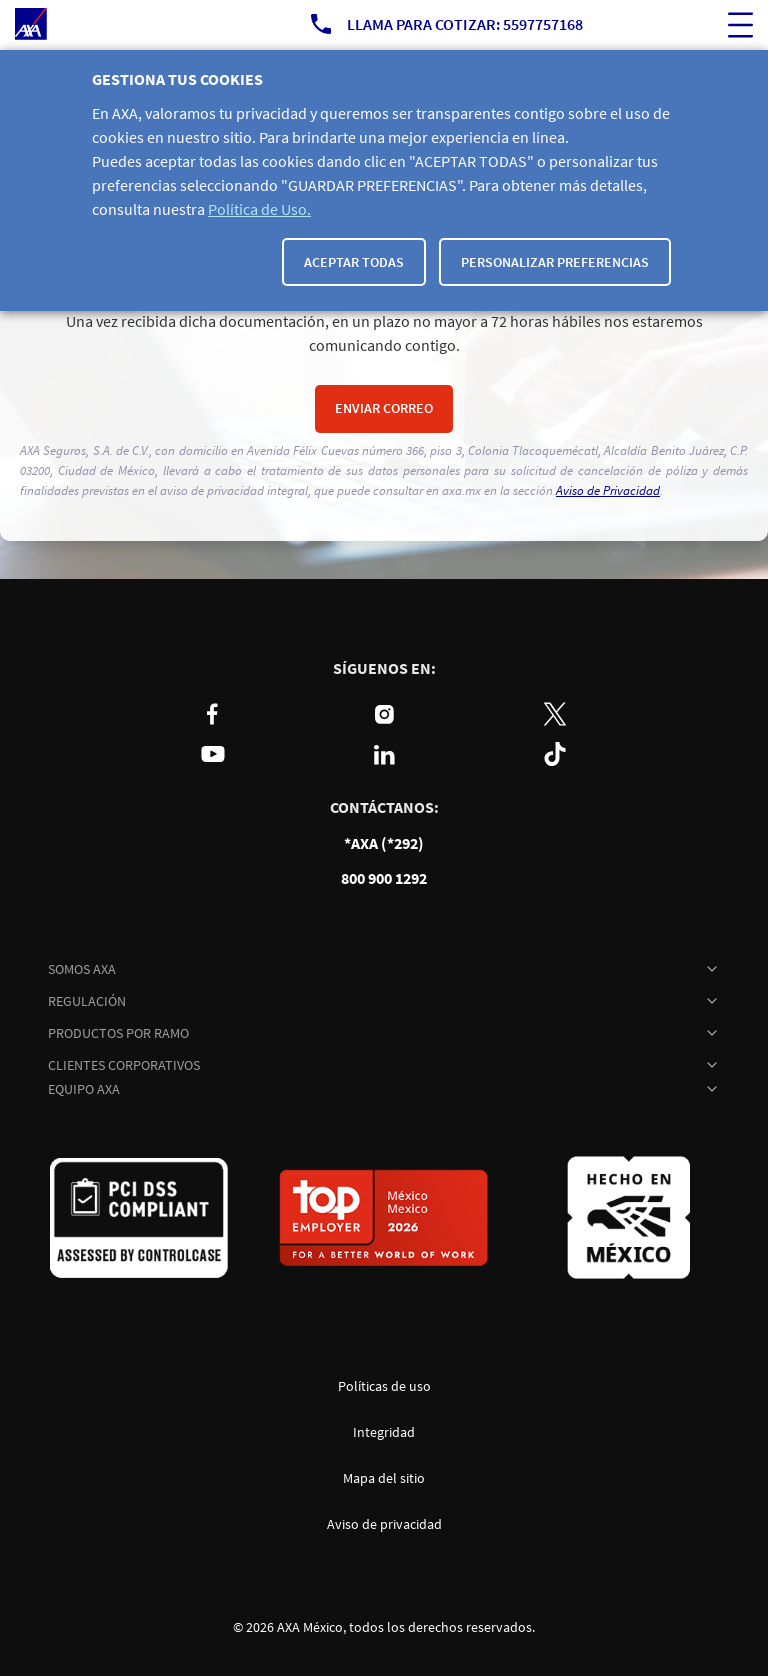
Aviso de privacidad (384, 1524)
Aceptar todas (354, 262)
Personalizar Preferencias (555, 262)
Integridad (384, 1432)
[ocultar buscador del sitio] (740, 25)
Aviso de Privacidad (608, 490)
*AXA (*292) (384, 843)
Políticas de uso (384, 1386)
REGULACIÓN (87, 1001)
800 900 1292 (384, 878)
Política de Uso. (259, 209)
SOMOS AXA (82, 969)
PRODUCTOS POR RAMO (118, 1033)
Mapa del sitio (384, 1478)
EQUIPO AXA (84, 1089)
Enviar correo (384, 408)
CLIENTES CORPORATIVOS (124, 1065)
